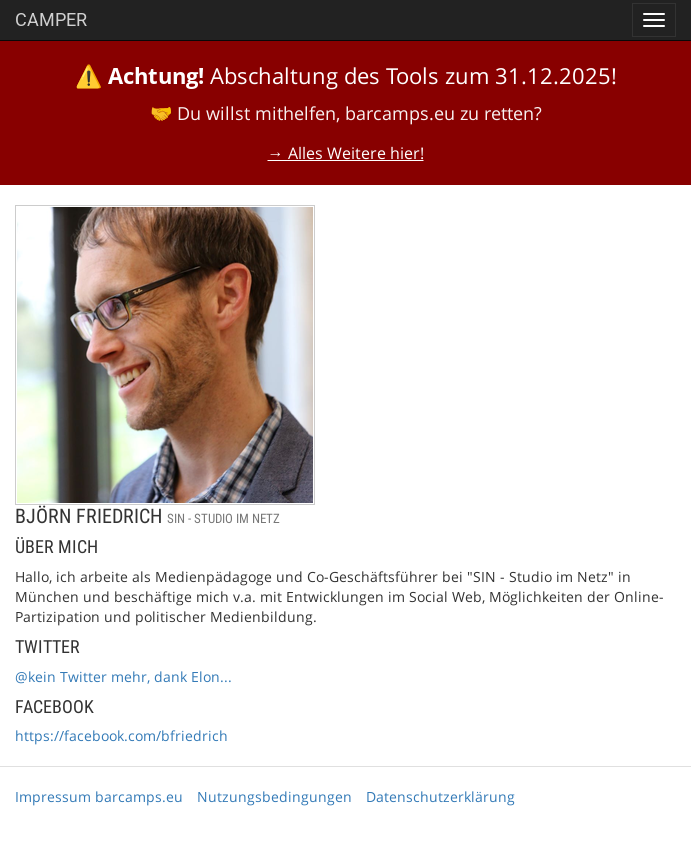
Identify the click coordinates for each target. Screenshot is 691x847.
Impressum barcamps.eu (99, 796)
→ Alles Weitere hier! (346, 153)
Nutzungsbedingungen (274, 796)
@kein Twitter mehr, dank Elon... (123, 676)
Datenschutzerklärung (440, 796)
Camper (51, 19)
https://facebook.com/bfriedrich (121, 735)
